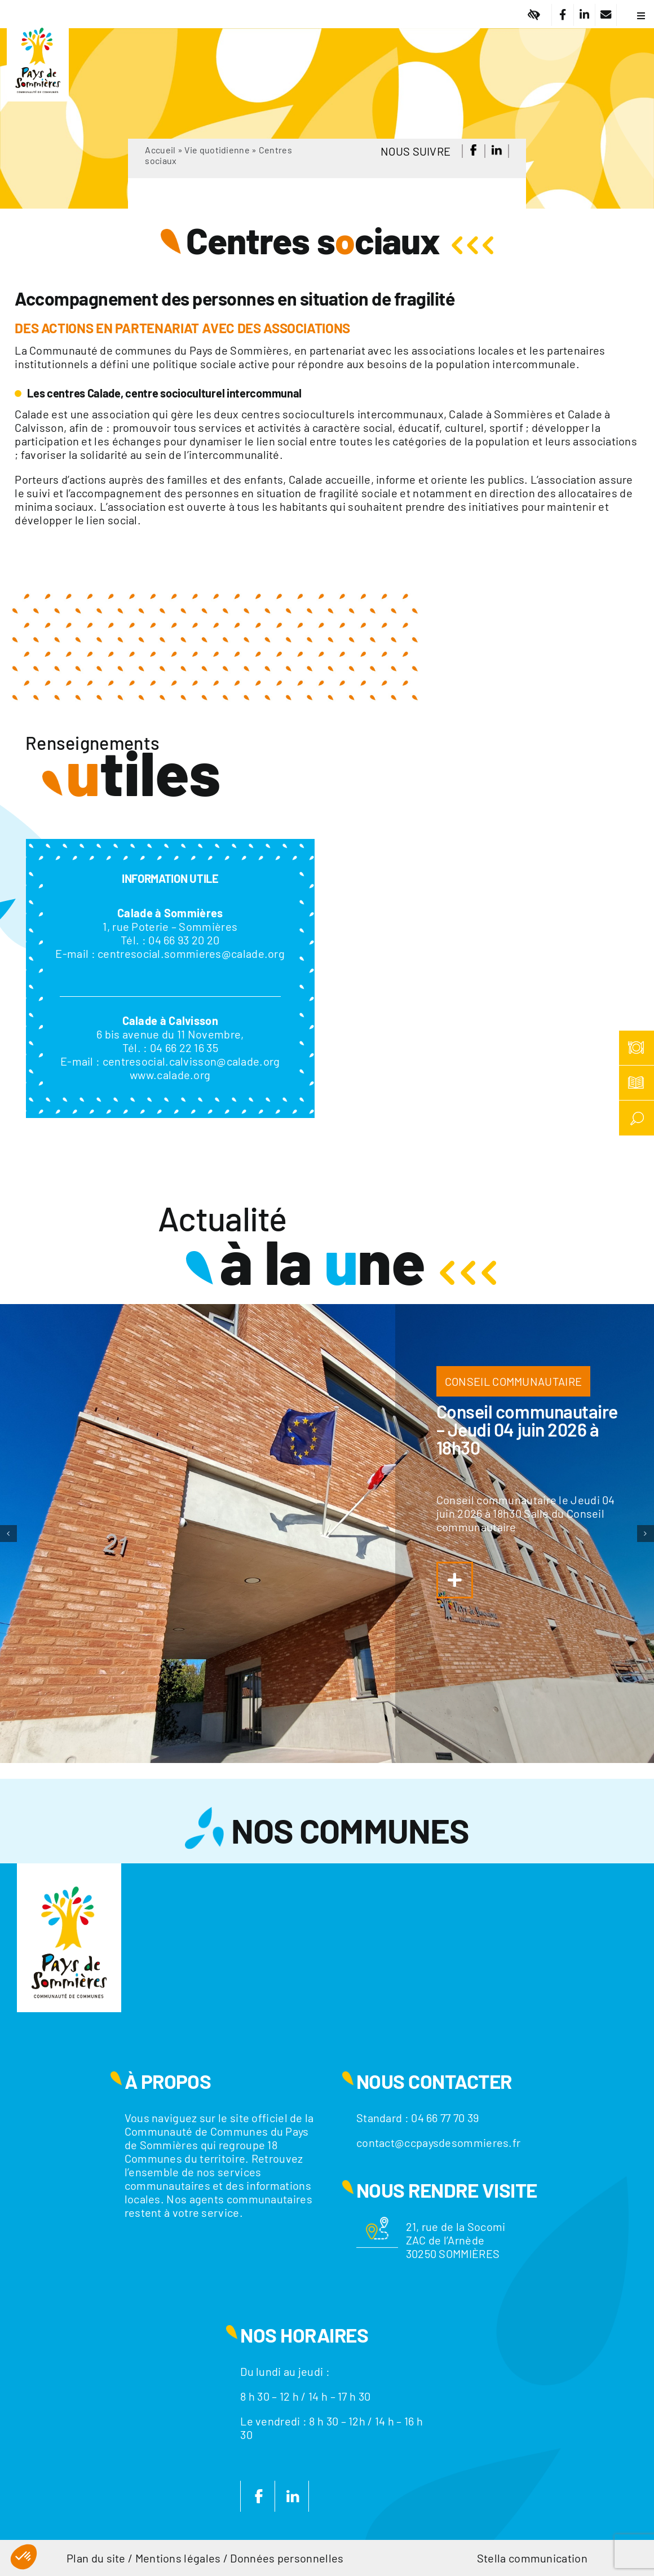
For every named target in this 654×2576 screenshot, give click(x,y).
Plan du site (96, 2558)
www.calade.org (170, 1074)
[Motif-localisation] (377, 2222)
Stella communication (532, 2558)
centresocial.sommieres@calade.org (191, 953)
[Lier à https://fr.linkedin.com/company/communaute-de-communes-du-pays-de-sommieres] (584, 15)
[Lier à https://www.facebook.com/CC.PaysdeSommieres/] (562, 15)
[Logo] (38, 19)
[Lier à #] (534, 15)
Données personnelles (286, 2558)
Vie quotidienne (217, 149)
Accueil (160, 149)
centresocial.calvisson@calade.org (191, 1061)
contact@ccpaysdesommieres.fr (438, 2142)
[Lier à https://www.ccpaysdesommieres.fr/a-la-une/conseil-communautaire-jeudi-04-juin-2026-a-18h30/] (454, 1580)
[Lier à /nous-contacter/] (606, 15)
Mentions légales (178, 2558)
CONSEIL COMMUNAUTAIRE (513, 1381)
